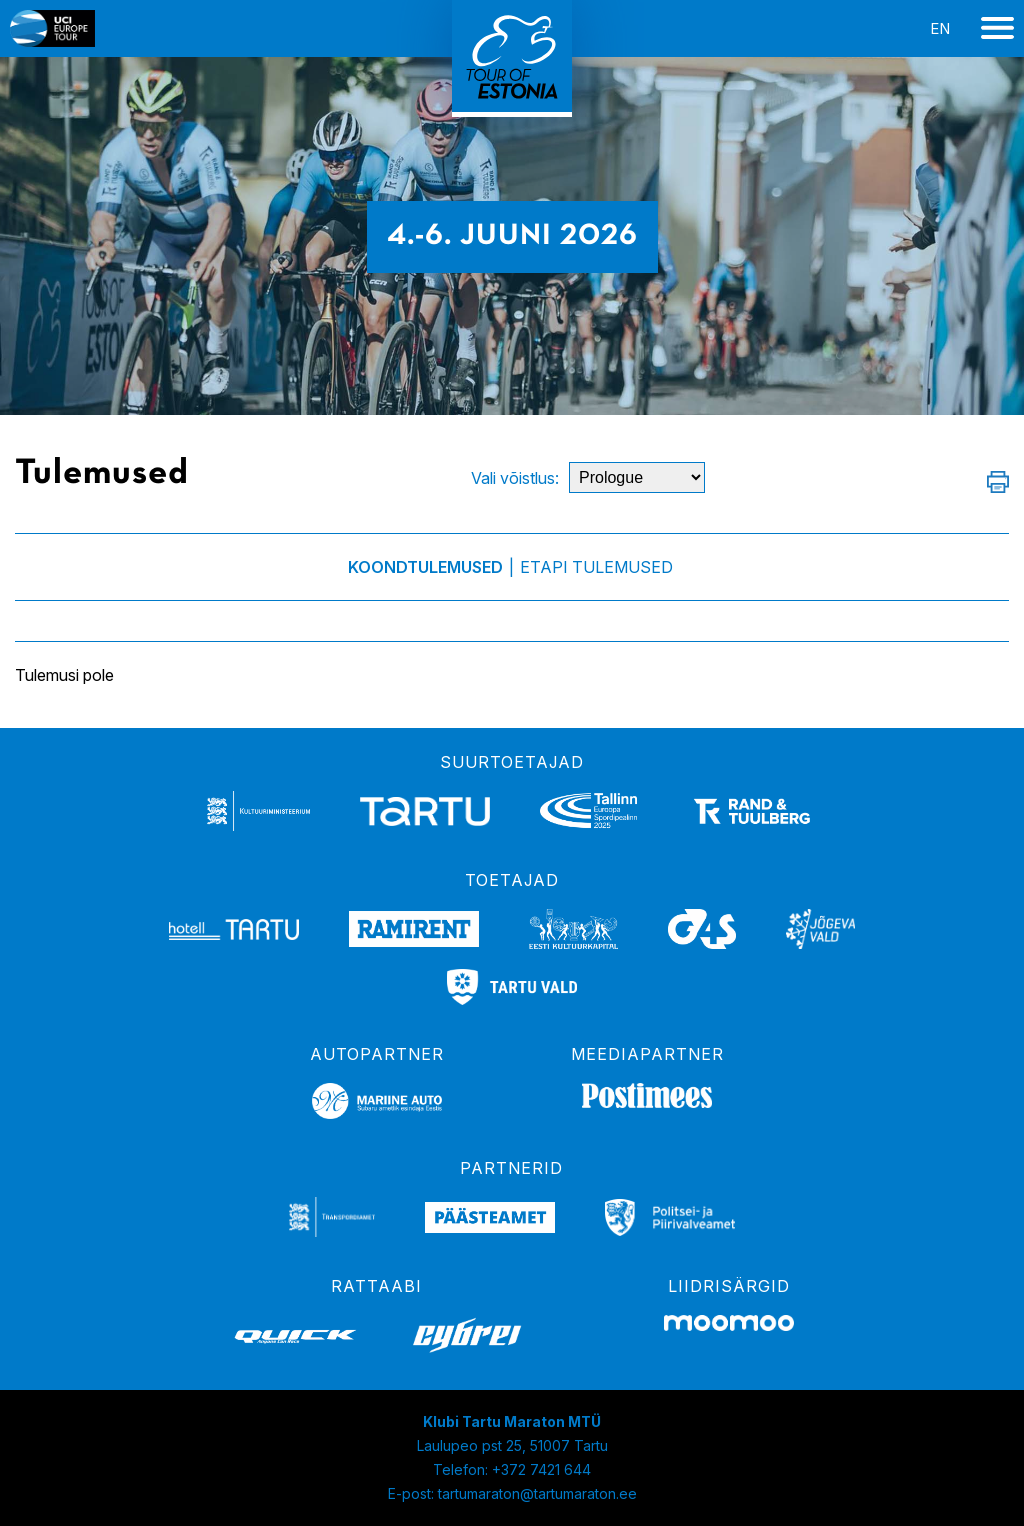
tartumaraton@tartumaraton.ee (537, 1493)
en (940, 28)
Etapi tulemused (596, 567)
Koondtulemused (425, 567)
